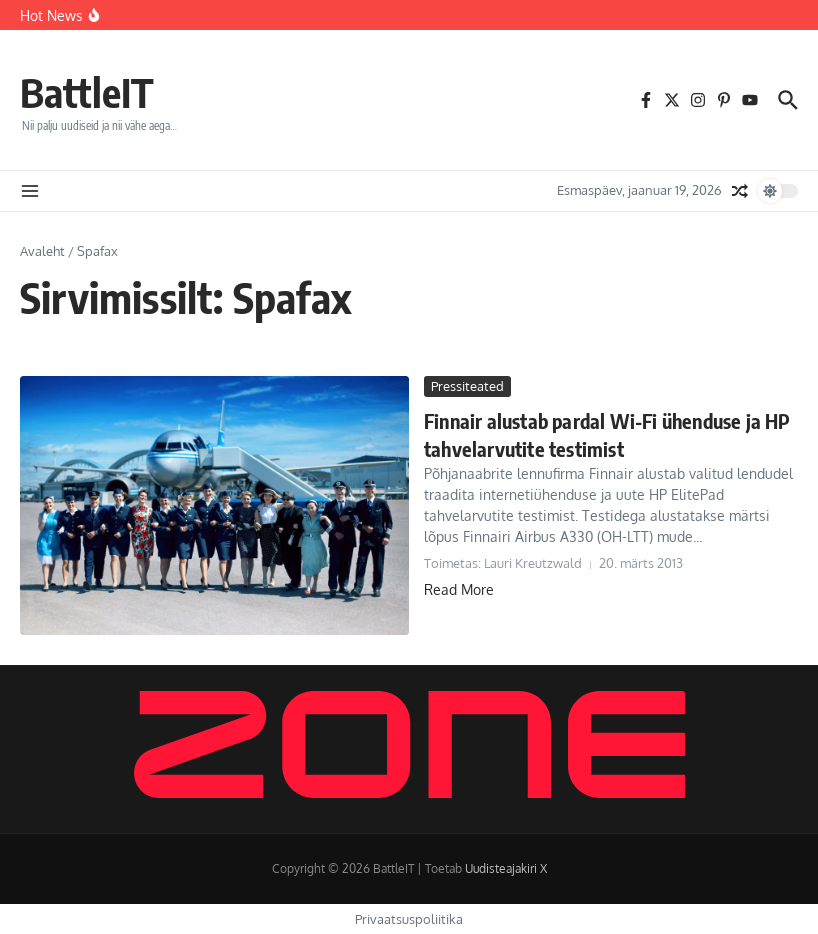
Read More (459, 589)
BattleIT (87, 92)
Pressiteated (467, 386)
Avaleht (42, 251)
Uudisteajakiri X (506, 868)
